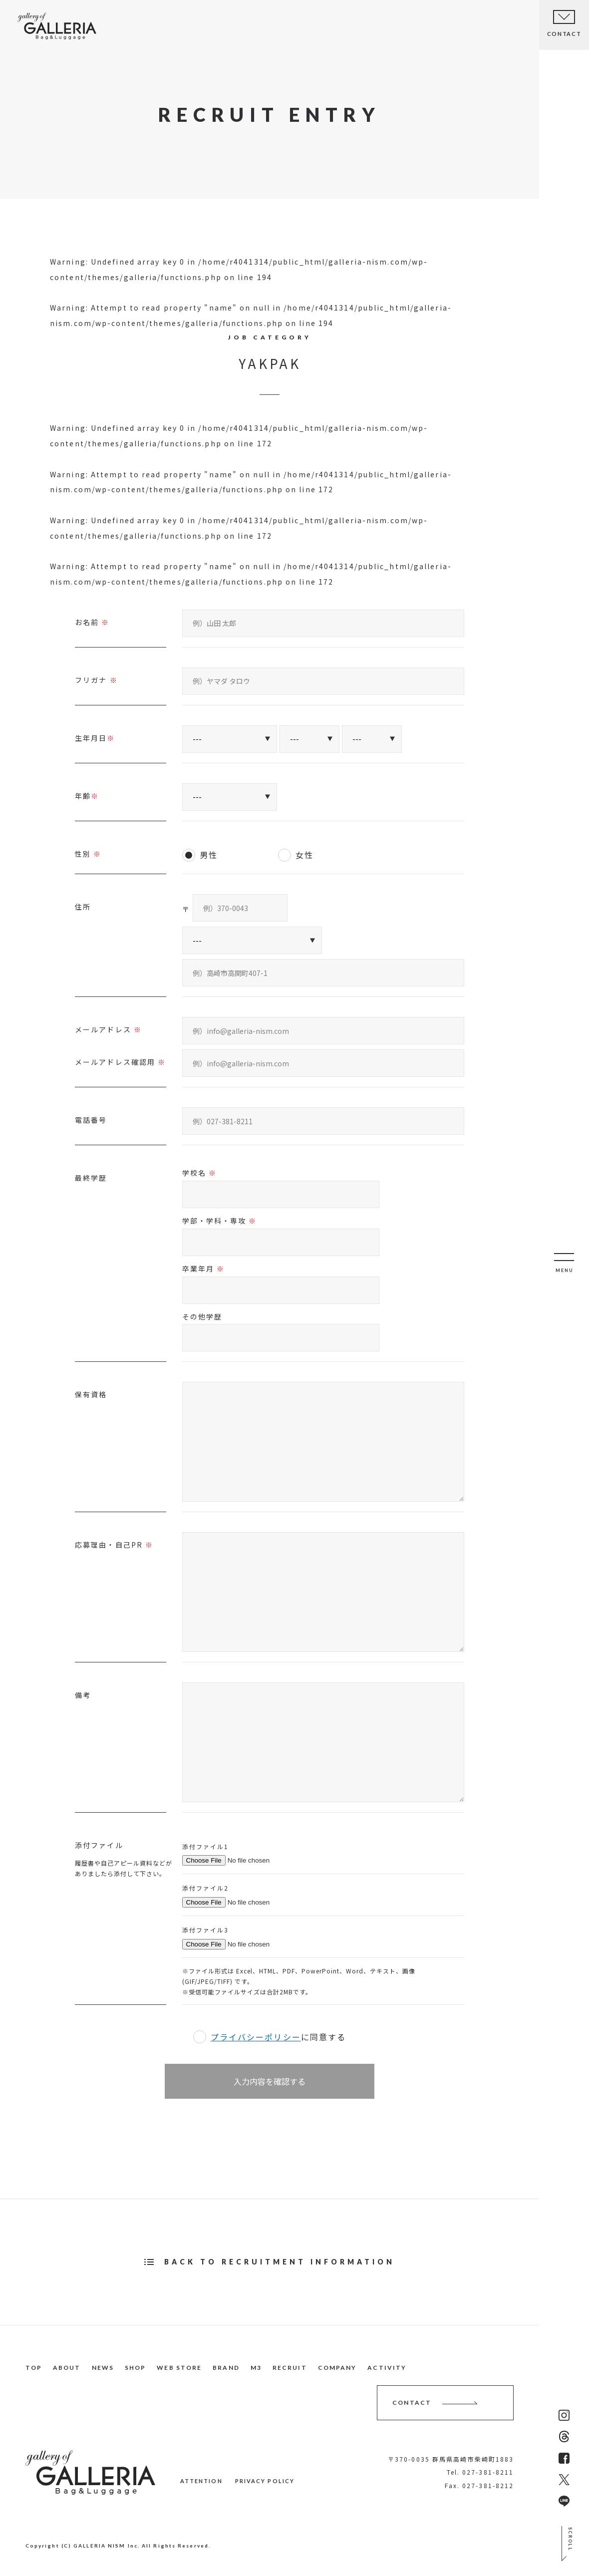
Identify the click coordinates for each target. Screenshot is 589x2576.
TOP (78, 26)
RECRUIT (290, 2367)
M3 (256, 2367)
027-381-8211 (488, 2472)
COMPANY (337, 2367)
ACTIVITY (386, 2367)
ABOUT (119, 26)
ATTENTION (201, 2481)
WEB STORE (179, 2367)
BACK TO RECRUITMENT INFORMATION (279, 2261)
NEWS (162, 27)
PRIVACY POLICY (264, 2481)
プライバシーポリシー (256, 2037)
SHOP (201, 30)
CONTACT (411, 2402)
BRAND (226, 2367)
